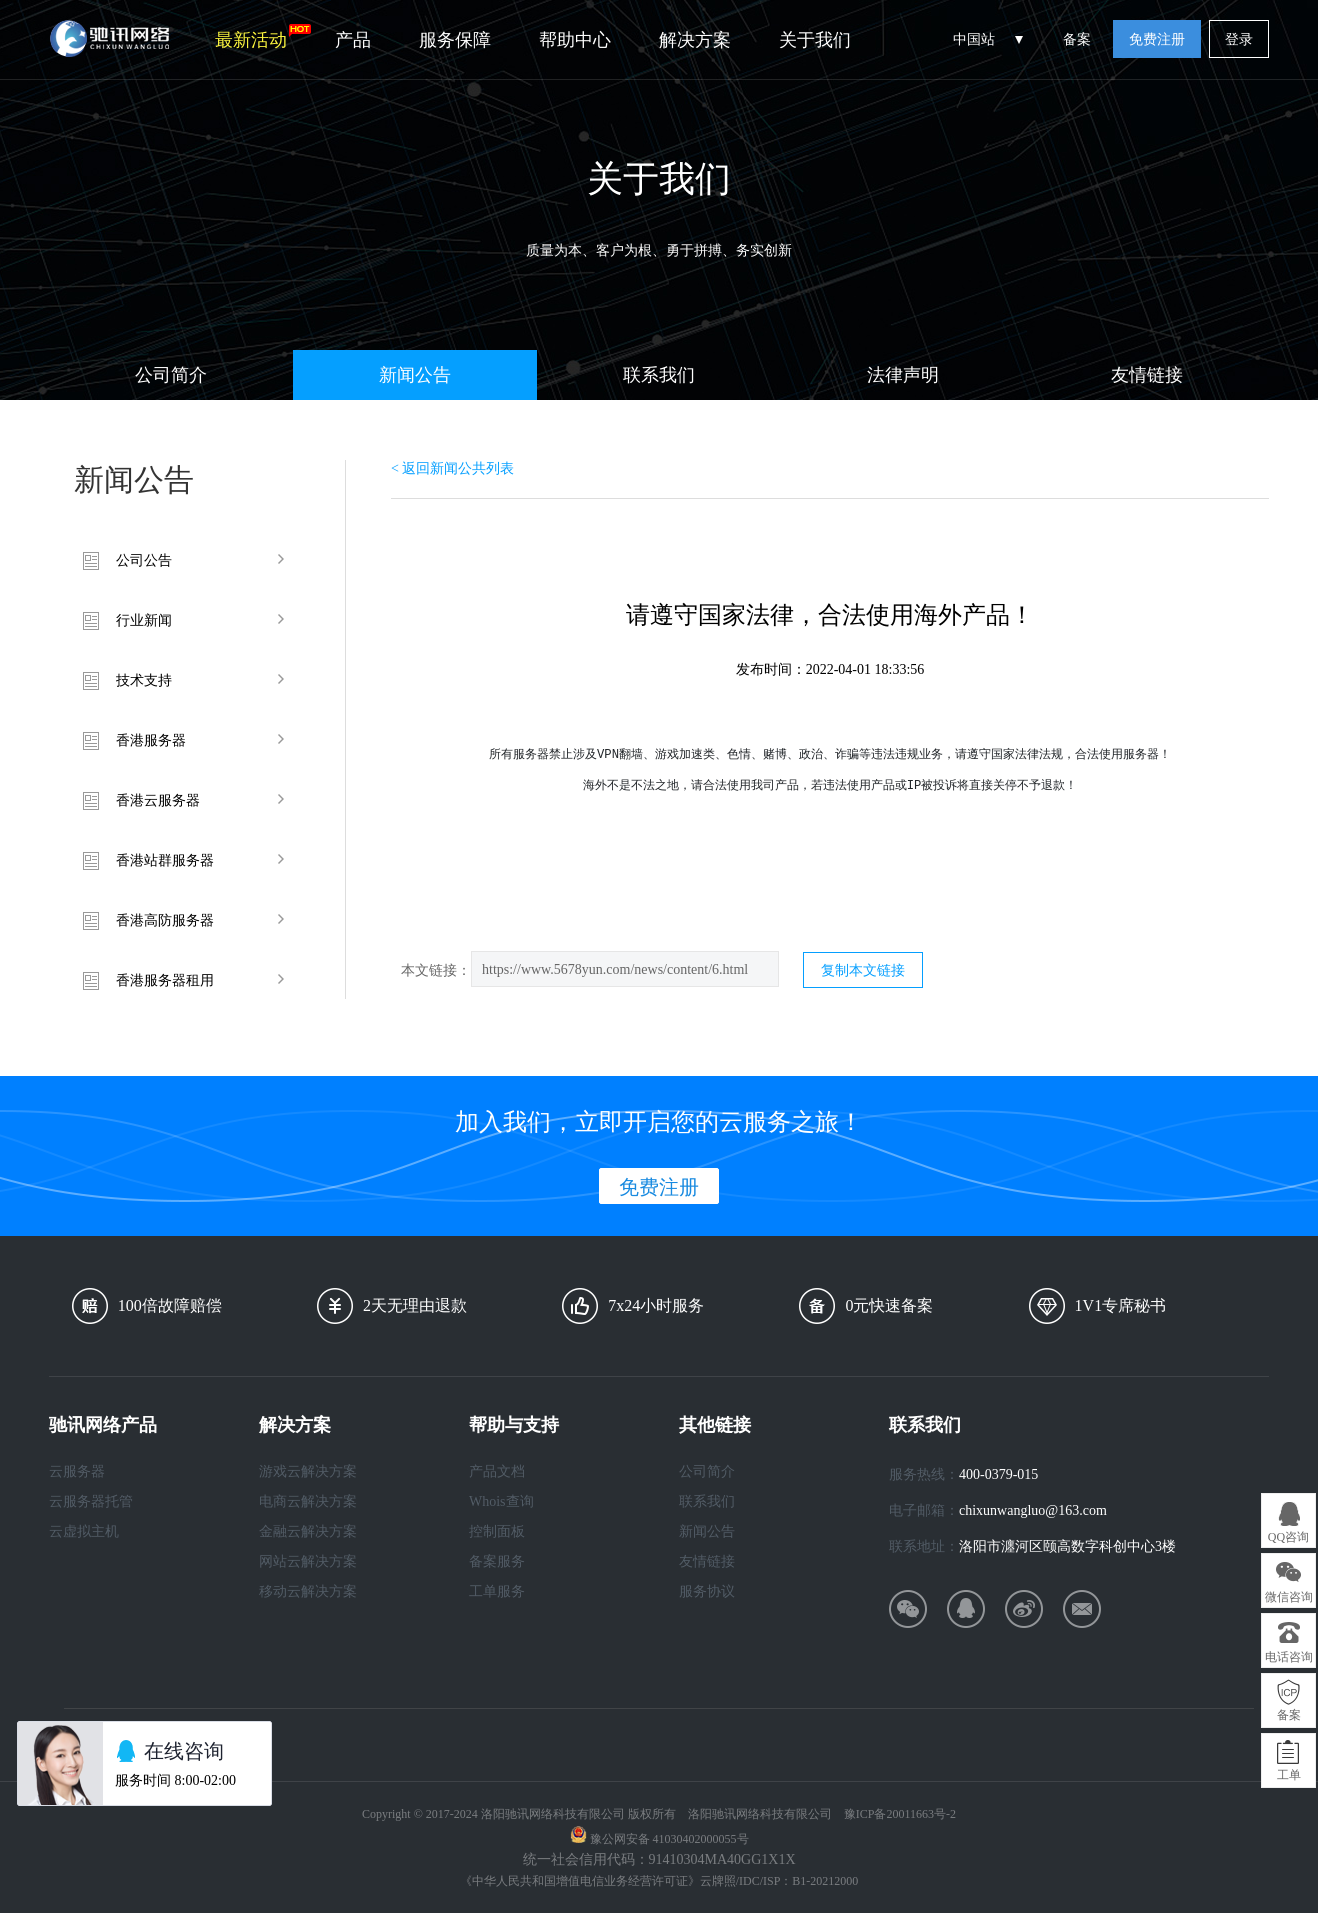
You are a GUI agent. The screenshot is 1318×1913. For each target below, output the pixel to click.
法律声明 (903, 375)
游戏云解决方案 (308, 1471)
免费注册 (1157, 39)
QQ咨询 (1288, 1537)
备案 (1077, 39)
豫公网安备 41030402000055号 (669, 1839)
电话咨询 (1289, 1657)
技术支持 (144, 680)
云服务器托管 (91, 1501)
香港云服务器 (158, 800)
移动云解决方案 (308, 1591)
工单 (1289, 1775)
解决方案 (695, 40)
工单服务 (497, 1591)
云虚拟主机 (84, 1531)
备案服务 (497, 1561)
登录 (1239, 39)
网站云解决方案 (308, 1561)
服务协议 (707, 1591)
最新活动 (263, 37)
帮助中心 (575, 40)
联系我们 (659, 375)
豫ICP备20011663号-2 (900, 1814)
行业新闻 (144, 620)
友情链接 (1147, 375)
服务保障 (455, 40)
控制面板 (497, 1531)
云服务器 (77, 1471)
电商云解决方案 (308, 1501)
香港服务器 (151, 740)
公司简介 (171, 375)
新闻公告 (415, 375)
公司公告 (144, 560)
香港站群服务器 (165, 860)
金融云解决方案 (308, 1531)
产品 (353, 40)
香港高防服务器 (165, 920)
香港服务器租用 (165, 980)
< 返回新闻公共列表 (452, 468)
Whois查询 (501, 1501)
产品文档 (497, 1471)
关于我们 (815, 40)
